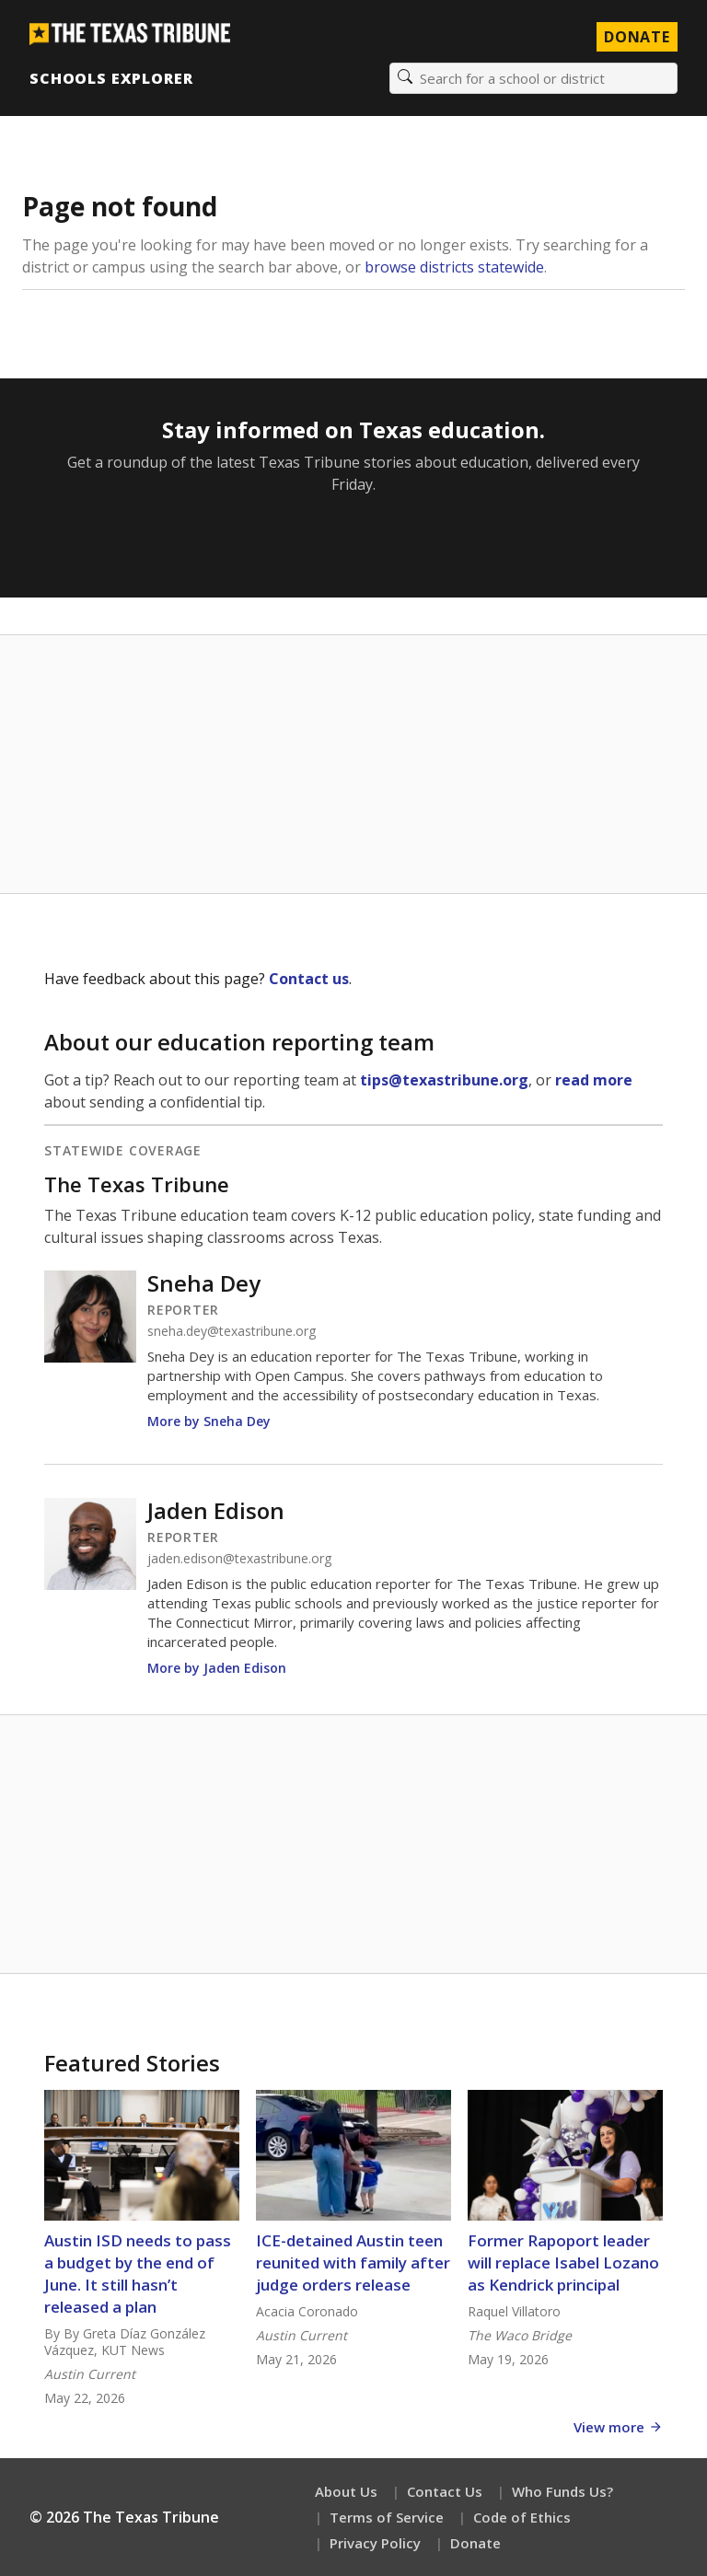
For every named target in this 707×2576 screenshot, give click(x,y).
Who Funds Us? (562, 2491)
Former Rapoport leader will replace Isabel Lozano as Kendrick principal (563, 2262)
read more (593, 1080)
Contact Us (444, 2491)
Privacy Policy (375, 2543)
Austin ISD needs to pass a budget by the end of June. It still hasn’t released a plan (137, 2273)
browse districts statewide (454, 267)
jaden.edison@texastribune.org (239, 1558)
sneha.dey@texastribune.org (231, 1331)
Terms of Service (387, 2517)
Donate (475, 2543)
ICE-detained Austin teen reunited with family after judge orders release (353, 2262)
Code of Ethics (522, 2517)
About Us (346, 2491)
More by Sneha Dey (209, 1421)
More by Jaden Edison (216, 1668)
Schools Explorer (110, 78)
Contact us (309, 979)
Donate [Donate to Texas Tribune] (637, 37)
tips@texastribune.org (444, 1080)
